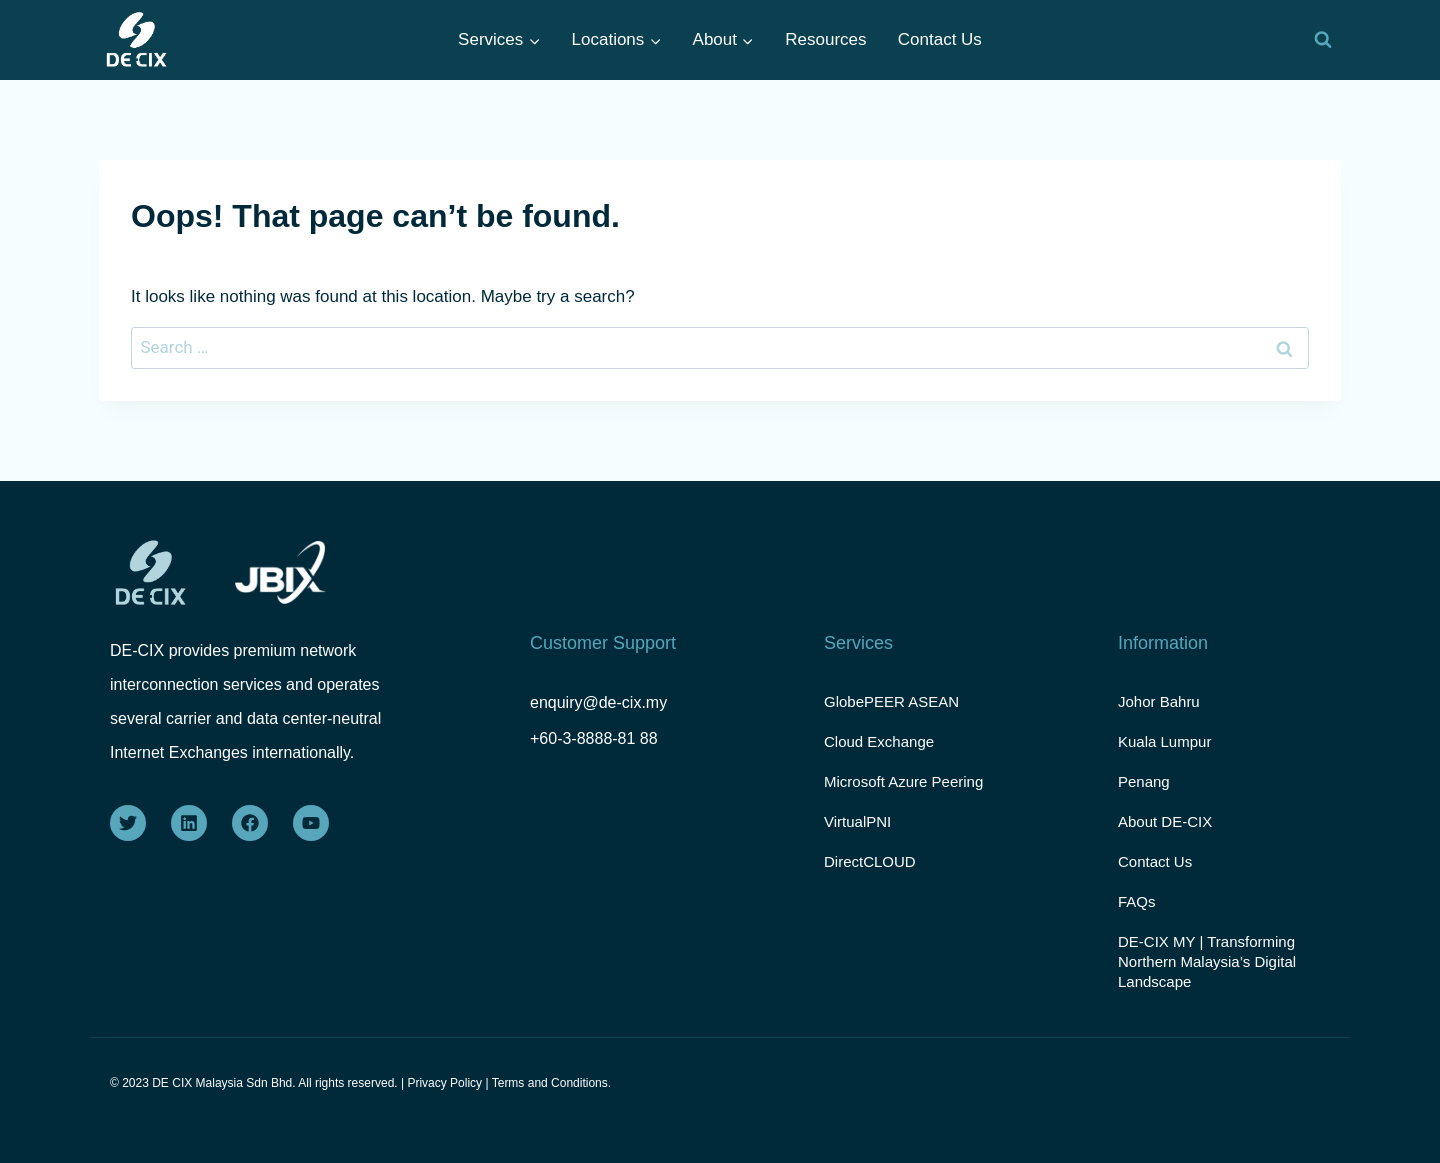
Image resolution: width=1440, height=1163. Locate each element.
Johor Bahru (1159, 701)
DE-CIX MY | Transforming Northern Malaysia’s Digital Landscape (1207, 961)
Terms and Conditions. (551, 1083)
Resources (825, 39)
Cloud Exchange (879, 741)
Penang (1144, 781)
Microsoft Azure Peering (903, 781)
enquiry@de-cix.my (598, 702)
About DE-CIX (1165, 821)
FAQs (1137, 901)
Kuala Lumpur (1164, 741)
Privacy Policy (444, 1083)
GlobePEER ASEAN (891, 701)
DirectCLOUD (870, 861)
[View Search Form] (1323, 40)
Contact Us (940, 39)
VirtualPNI (857, 821)
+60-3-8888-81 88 (594, 738)
